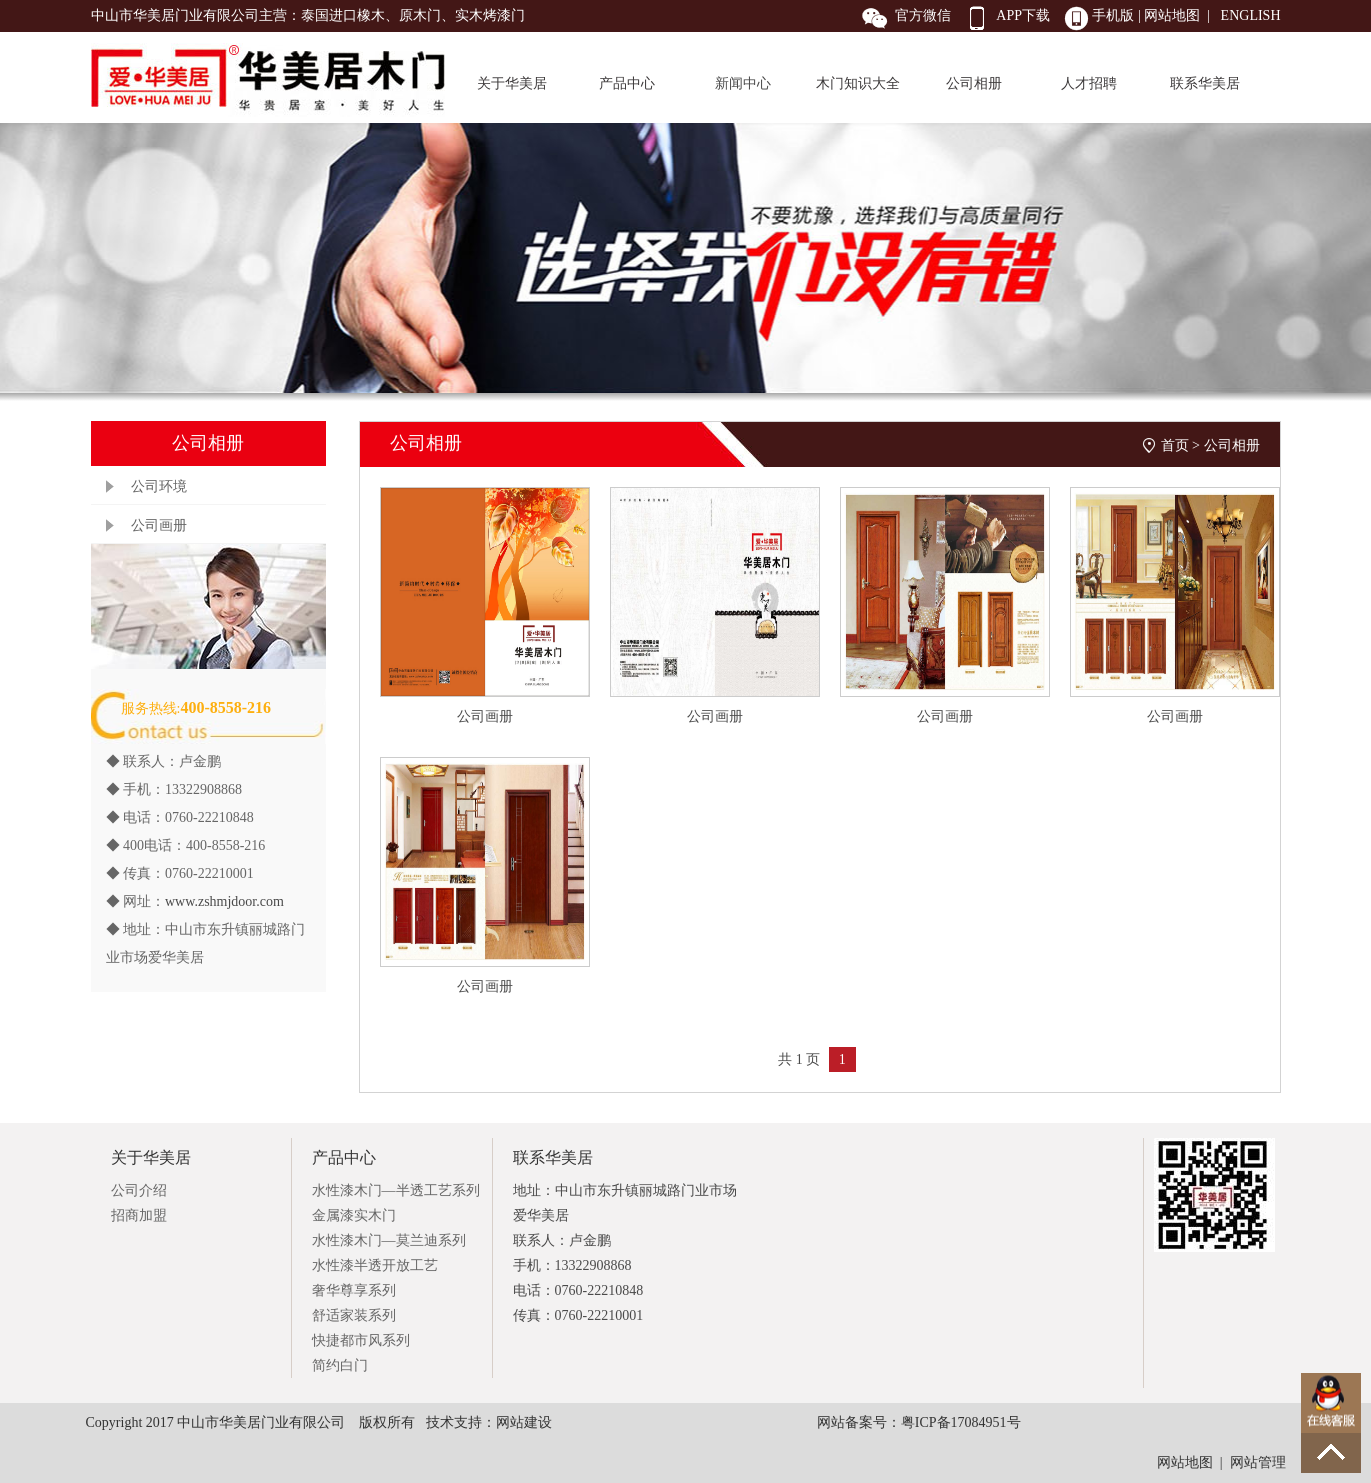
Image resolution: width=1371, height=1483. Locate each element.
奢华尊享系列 (354, 1290)
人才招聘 (1089, 83)
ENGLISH (1251, 15)
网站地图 (1185, 1462)
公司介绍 (139, 1190)
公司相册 (974, 83)
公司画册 (159, 525)
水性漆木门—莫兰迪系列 (389, 1240)
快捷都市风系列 (361, 1340)
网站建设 (524, 1422)
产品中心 (627, 83)
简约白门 (340, 1365)
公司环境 (159, 486)
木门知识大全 (858, 83)
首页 (1175, 445)
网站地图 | (1179, 15)
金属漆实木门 (354, 1215)
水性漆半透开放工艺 (375, 1265)
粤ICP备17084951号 (961, 1422)
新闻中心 (743, 83)
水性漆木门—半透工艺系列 (396, 1190)
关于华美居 (512, 83)
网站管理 (1258, 1462)
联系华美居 (1205, 83)
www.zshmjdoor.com (224, 901)
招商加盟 (139, 1215)
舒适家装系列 (354, 1315)
